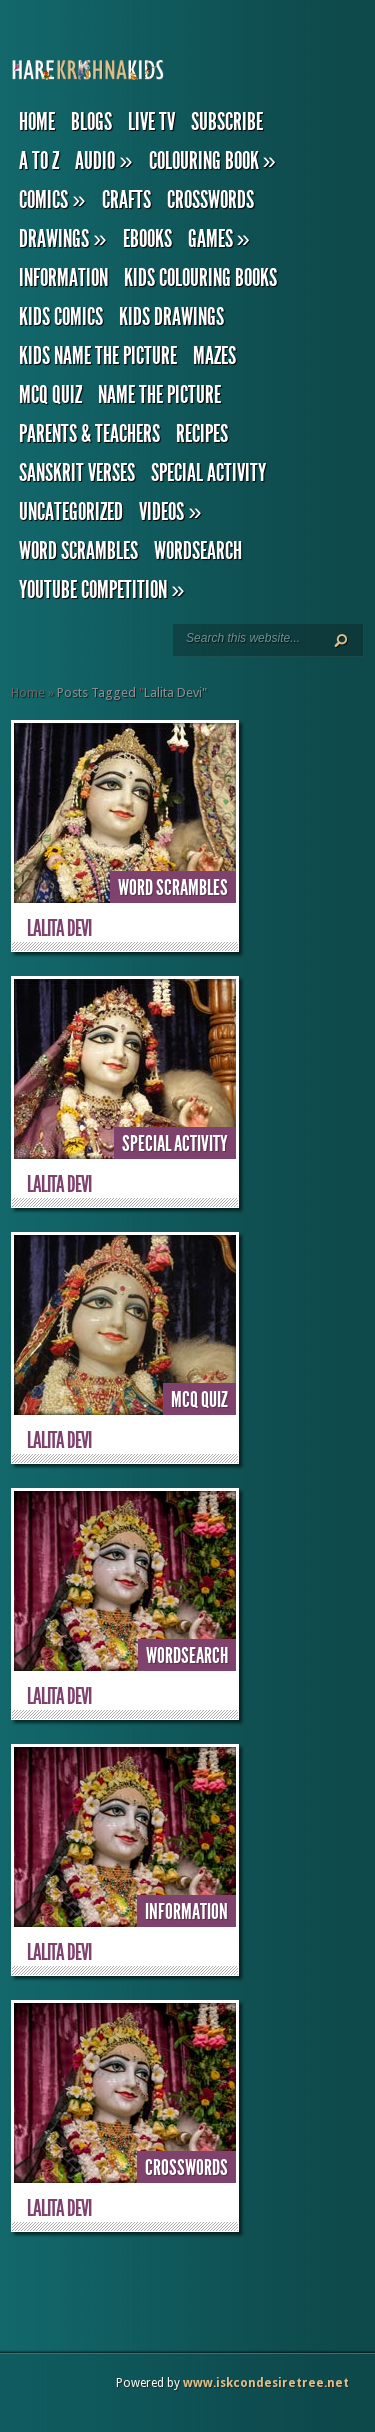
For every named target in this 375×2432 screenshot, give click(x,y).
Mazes (214, 356)
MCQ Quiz (50, 395)
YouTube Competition (101, 590)
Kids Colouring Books (200, 278)
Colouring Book (212, 161)
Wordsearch (198, 551)
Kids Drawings (171, 317)
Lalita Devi (59, 928)
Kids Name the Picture (98, 356)
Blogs (91, 122)
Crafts (126, 200)
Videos (170, 512)
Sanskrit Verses (77, 473)
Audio (103, 161)
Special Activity (208, 473)
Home (37, 122)
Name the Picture (159, 395)
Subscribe (227, 122)
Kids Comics (61, 317)
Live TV (151, 122)
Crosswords (210, 200)
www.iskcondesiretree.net (266, 2383)
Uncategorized (71, 512)
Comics (52, 200)
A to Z (39, 161)
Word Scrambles (78, 551)
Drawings (62, 239)
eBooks (147, 239)
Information (63, 278)
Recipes (202, 434)
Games (219, 239)
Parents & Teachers (89, 434)
